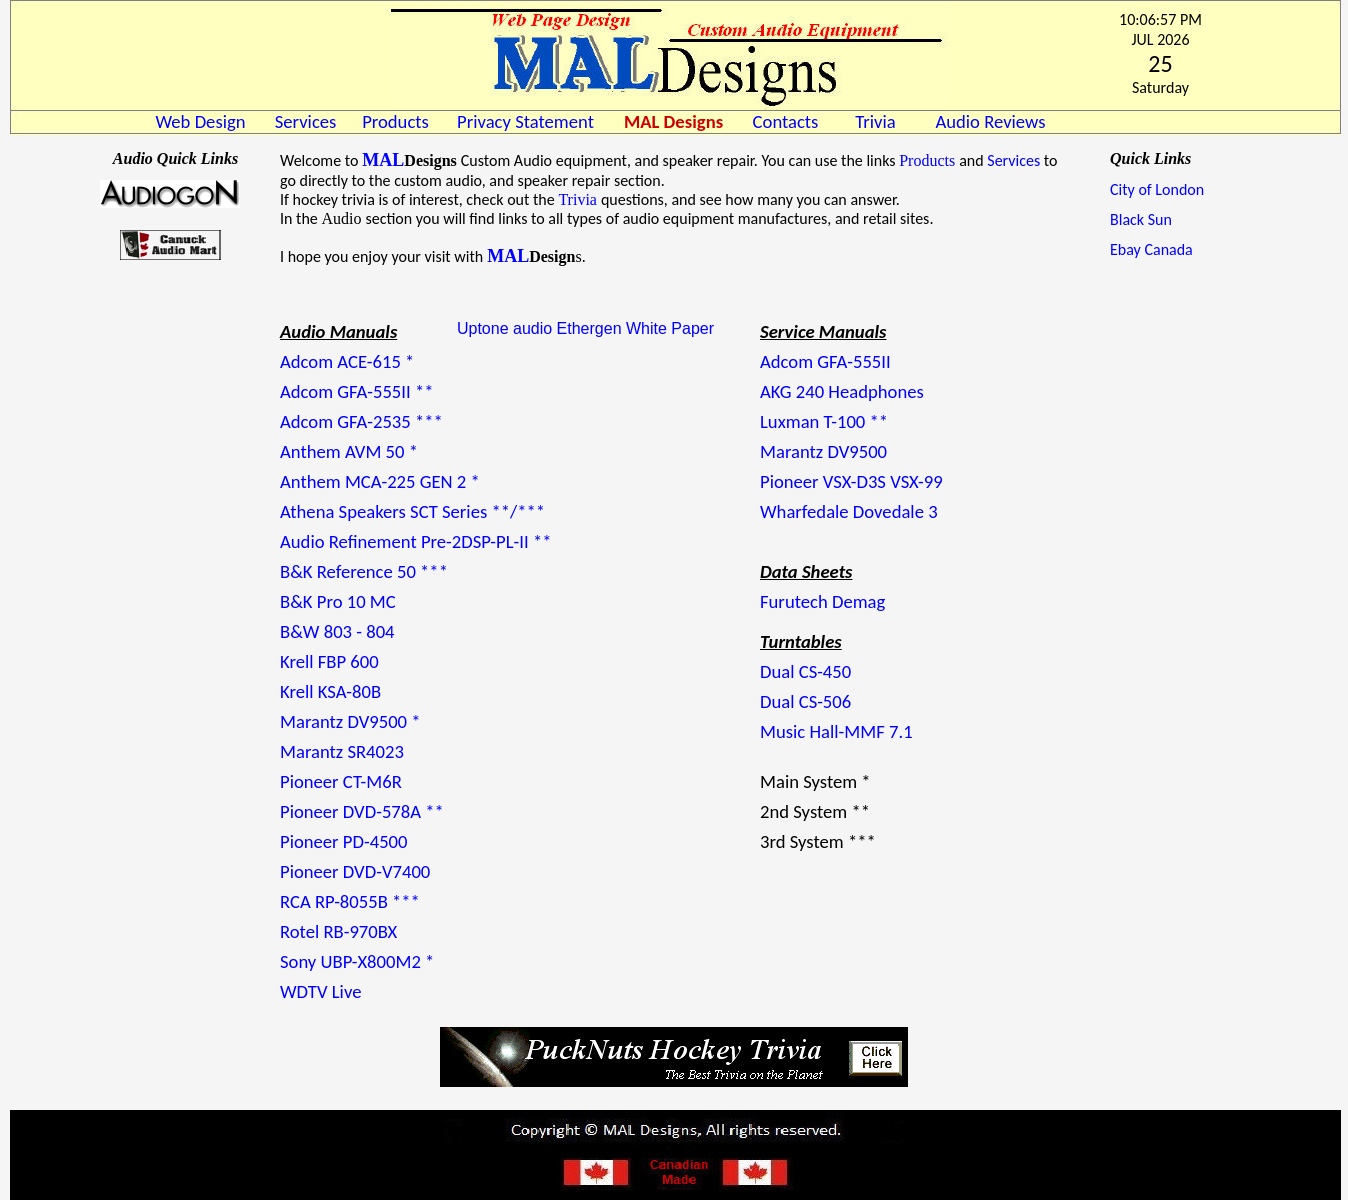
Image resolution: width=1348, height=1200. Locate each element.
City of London (1157, 189)
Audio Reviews (990, 121)
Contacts (786, 121)
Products (395, 121)
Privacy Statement (525, 121)
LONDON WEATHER (170, 375)
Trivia (577, 199)
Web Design (200, 121)
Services (1013, 160)
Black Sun (1141, 219)
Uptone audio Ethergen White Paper (585, 328)
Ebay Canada (1151, 249)
